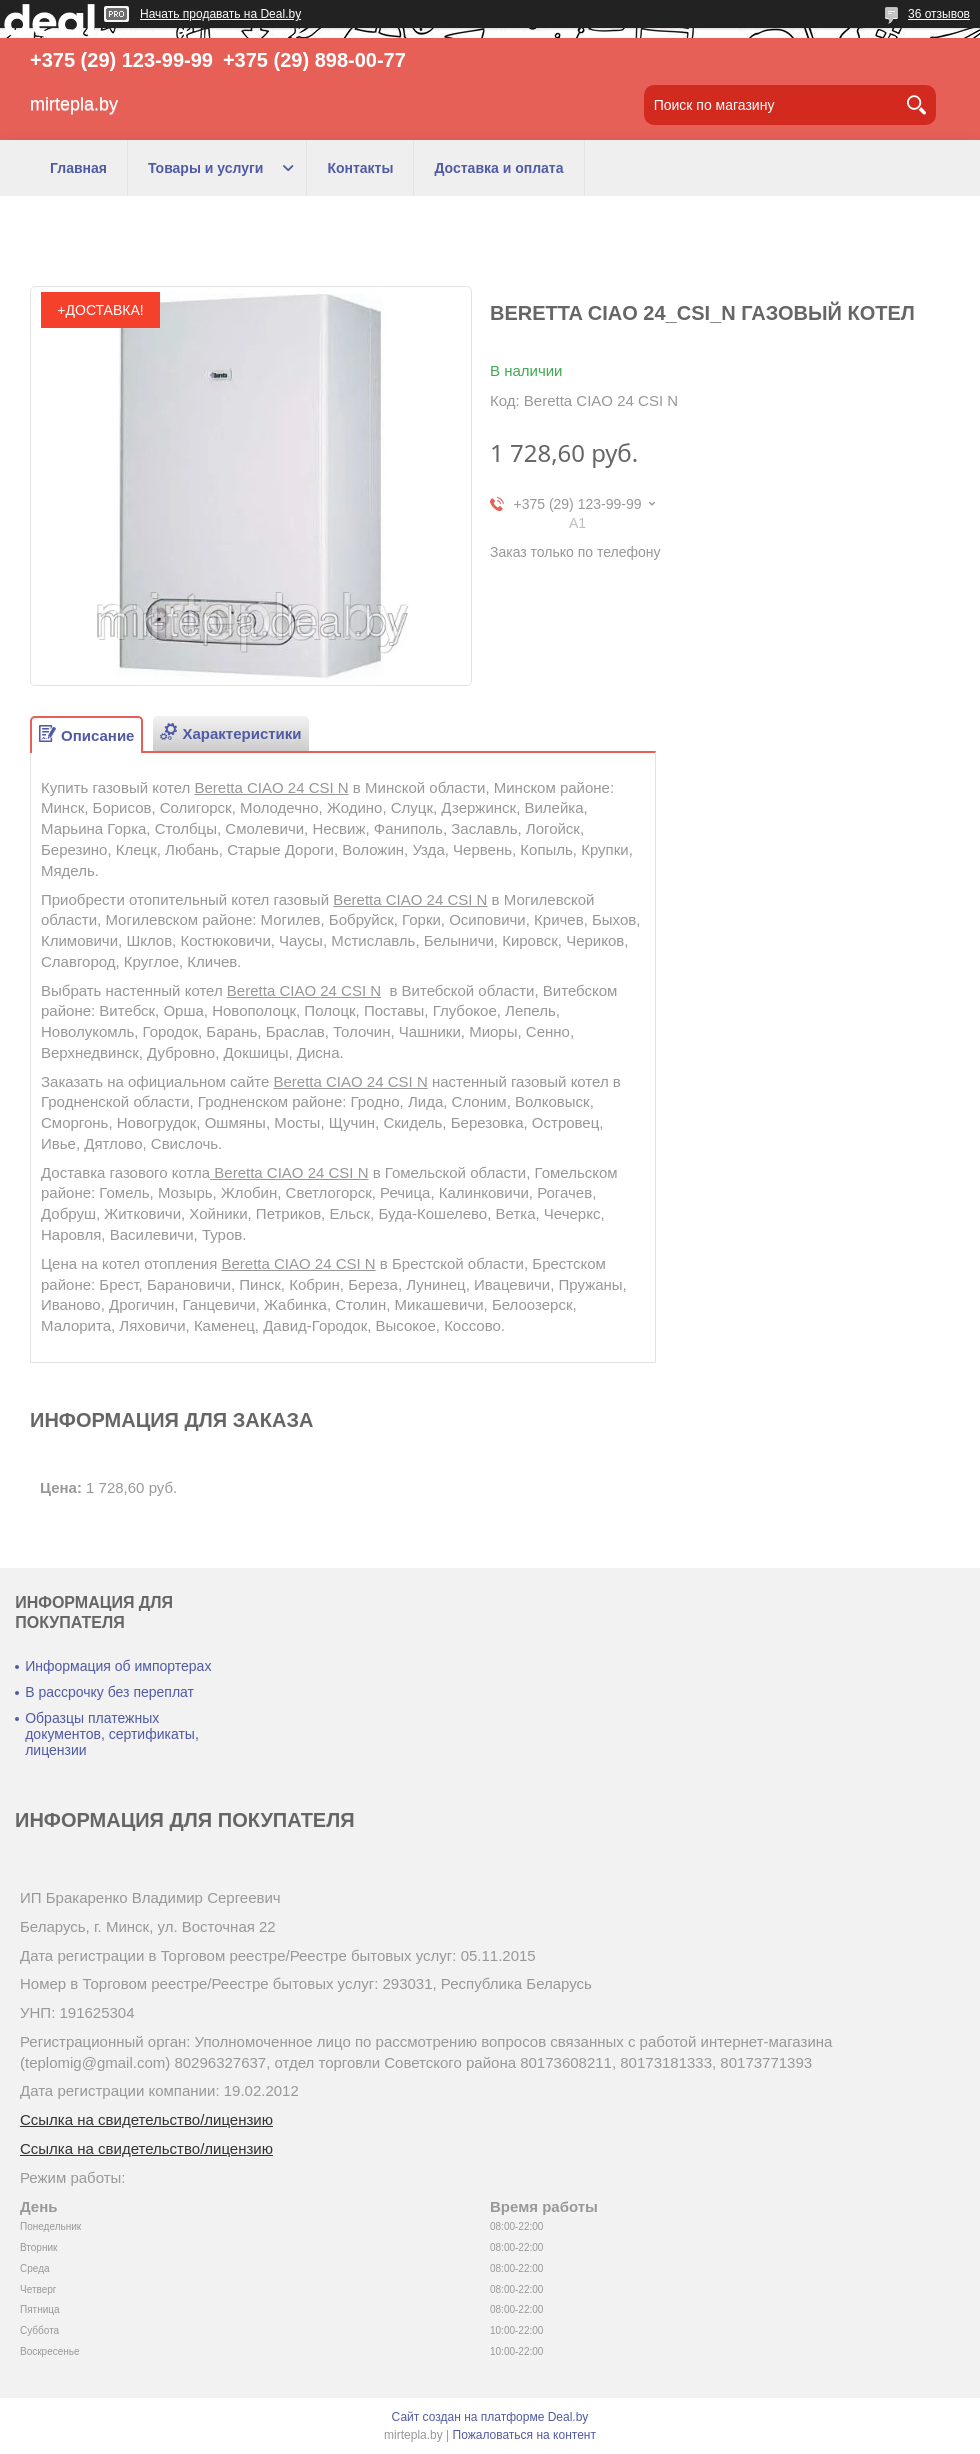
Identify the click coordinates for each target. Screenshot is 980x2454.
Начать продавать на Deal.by (220, 14)
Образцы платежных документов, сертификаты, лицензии (112, 1734)
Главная (78, 168)
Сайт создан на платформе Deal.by (490, 2417)
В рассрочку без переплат (109, 1692)
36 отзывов (939, 14)
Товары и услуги (205, 168)
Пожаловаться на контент (524, 2435)
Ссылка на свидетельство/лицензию (146, 2119)
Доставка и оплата (498, 168)
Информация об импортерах (118, 1666)
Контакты (360, 168)
